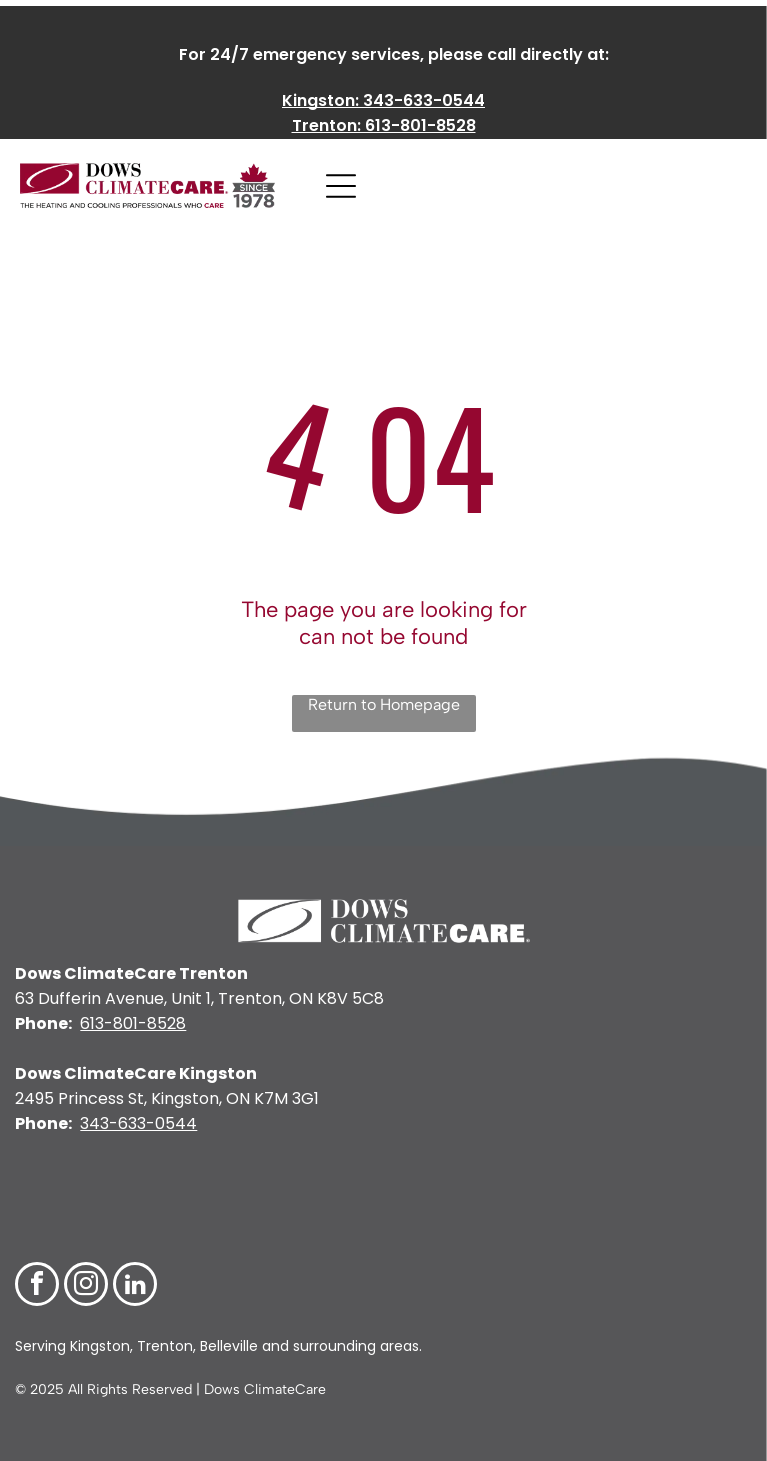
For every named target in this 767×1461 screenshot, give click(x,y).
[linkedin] (135, 1286)
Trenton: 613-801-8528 (384, 125)
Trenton (165, 1346)
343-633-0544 (138, 1123)
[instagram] (86, 1286)
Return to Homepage (384, 704)
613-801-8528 (133, 1023)
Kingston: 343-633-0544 (383, 100)
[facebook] (37, 1286)
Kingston (98, 1346)
